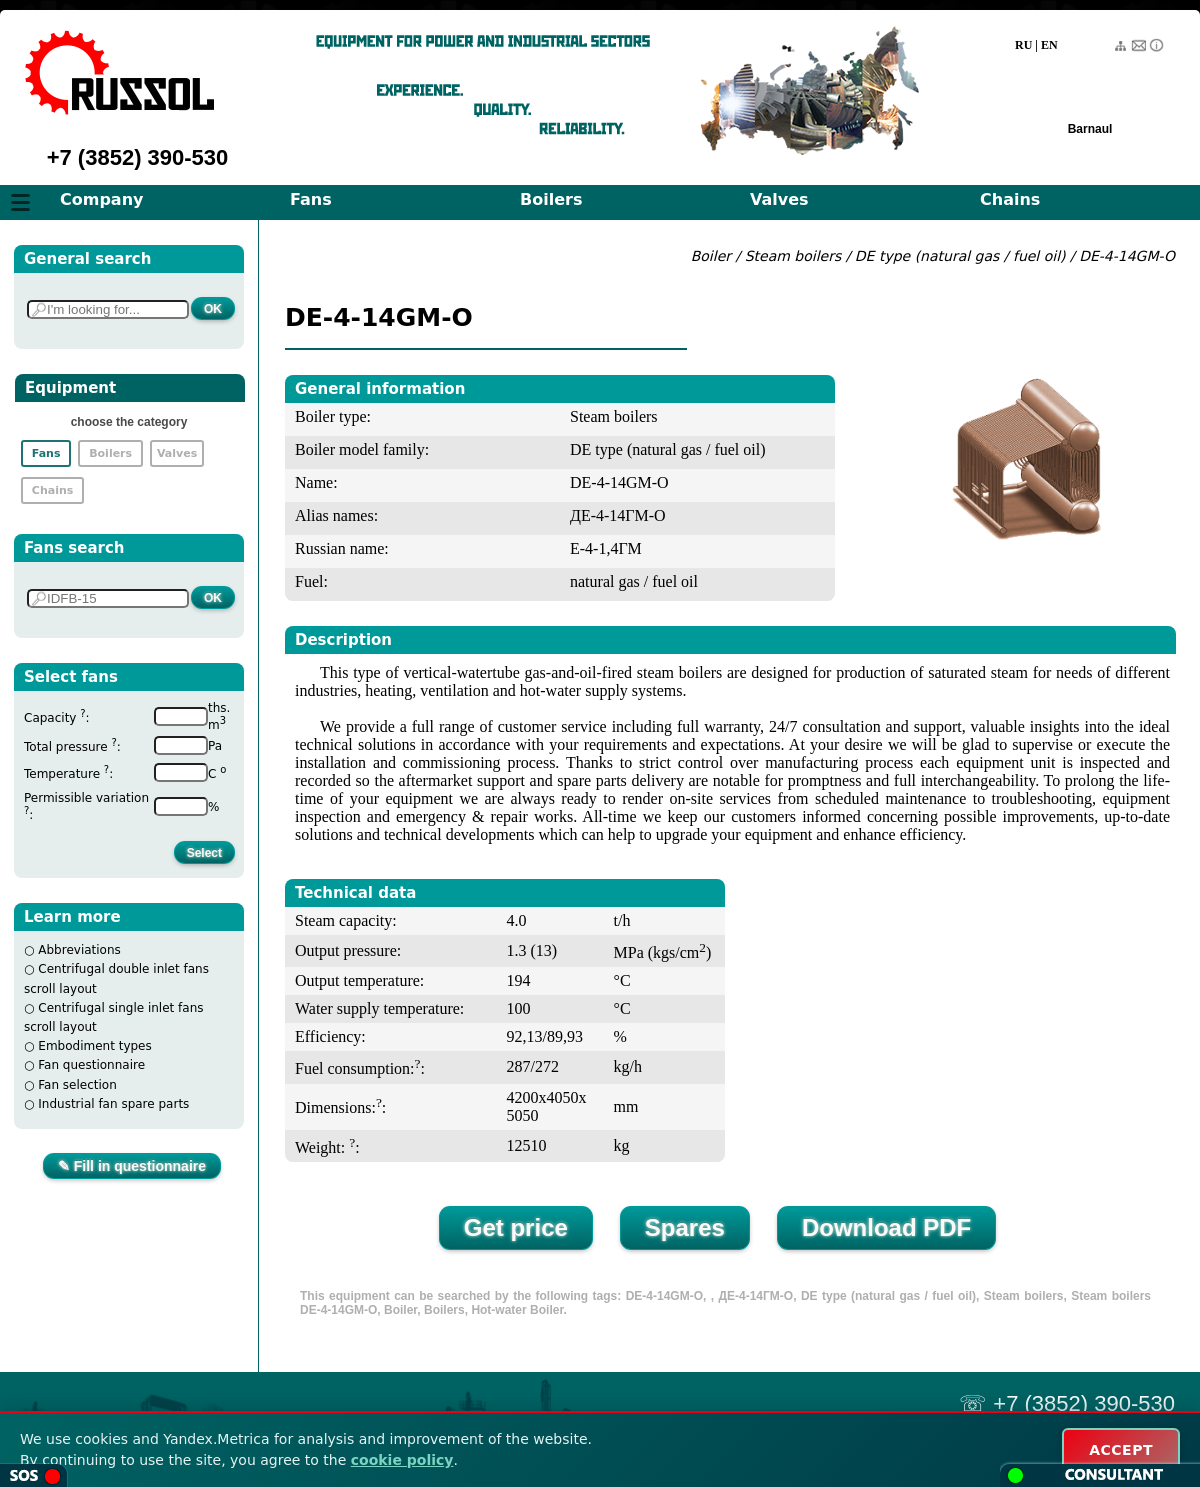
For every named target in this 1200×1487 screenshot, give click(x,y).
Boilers (551, 199)
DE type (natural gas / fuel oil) (960, 256)
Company (101, 199)
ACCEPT (1121, 1450)
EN (1049, 45)
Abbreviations (79, 950)
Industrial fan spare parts (113, 1104)
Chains (1010, 199)
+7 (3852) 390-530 (138, 157)
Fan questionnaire (91, 1065)
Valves (779, 199)
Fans (311, 199)
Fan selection (77, 1085)
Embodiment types (94, 1046)
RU (1023, 45)
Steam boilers (793, 256)
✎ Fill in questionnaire (132, 1166)
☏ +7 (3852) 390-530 (1067, 1403)
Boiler (711, 256)
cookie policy (402, 1460)
